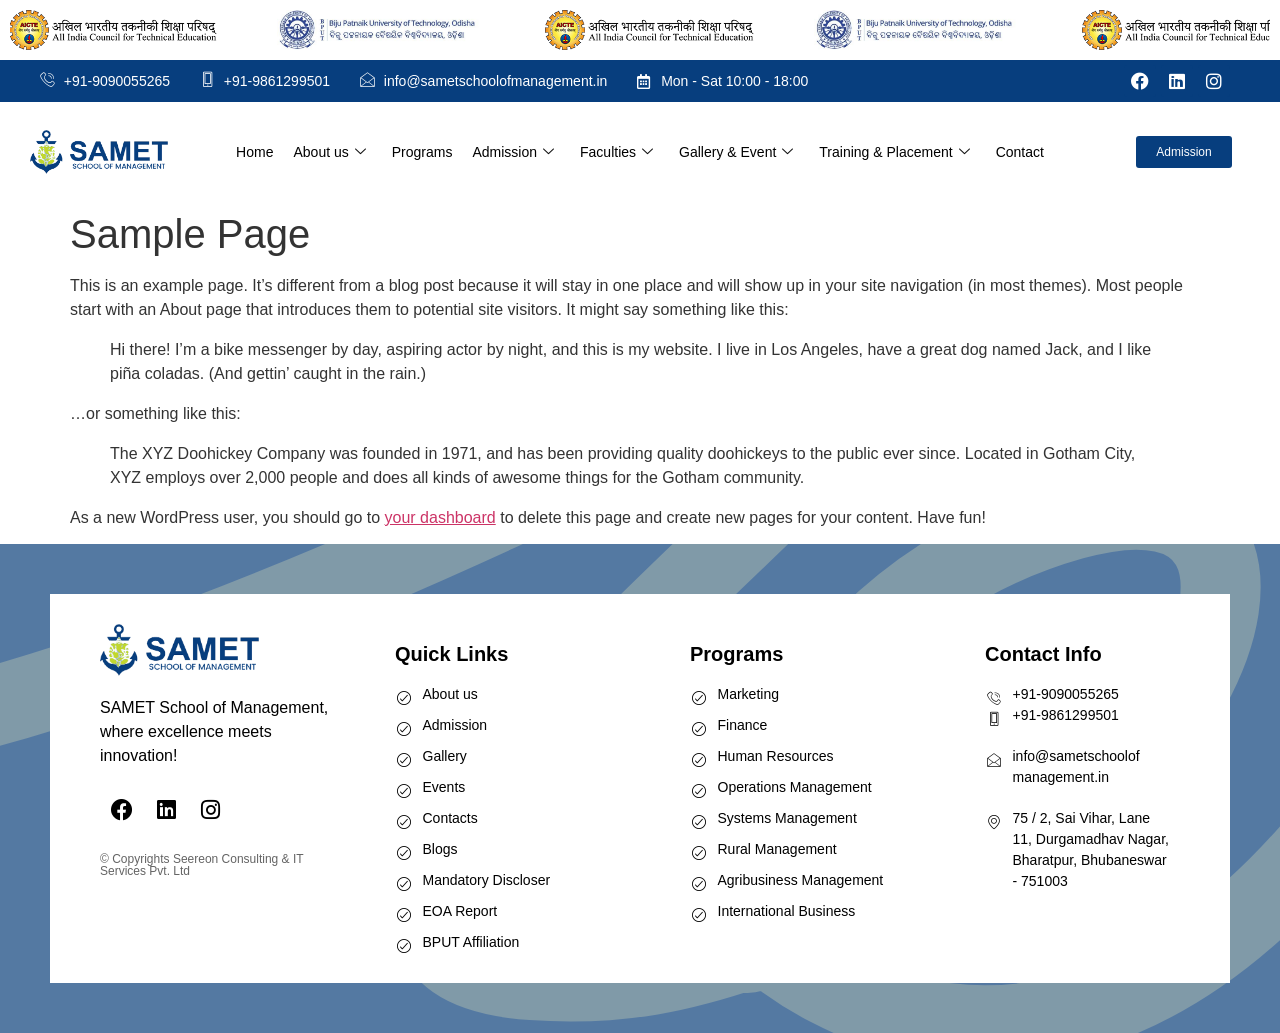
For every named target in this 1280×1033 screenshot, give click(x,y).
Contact (1020, 152)
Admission (513, 152)
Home (254, 152)
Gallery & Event (736, 152)
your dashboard (440, 517)
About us (329, 152)
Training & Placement (894, 152)
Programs (422, 152)
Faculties (616, 152)
